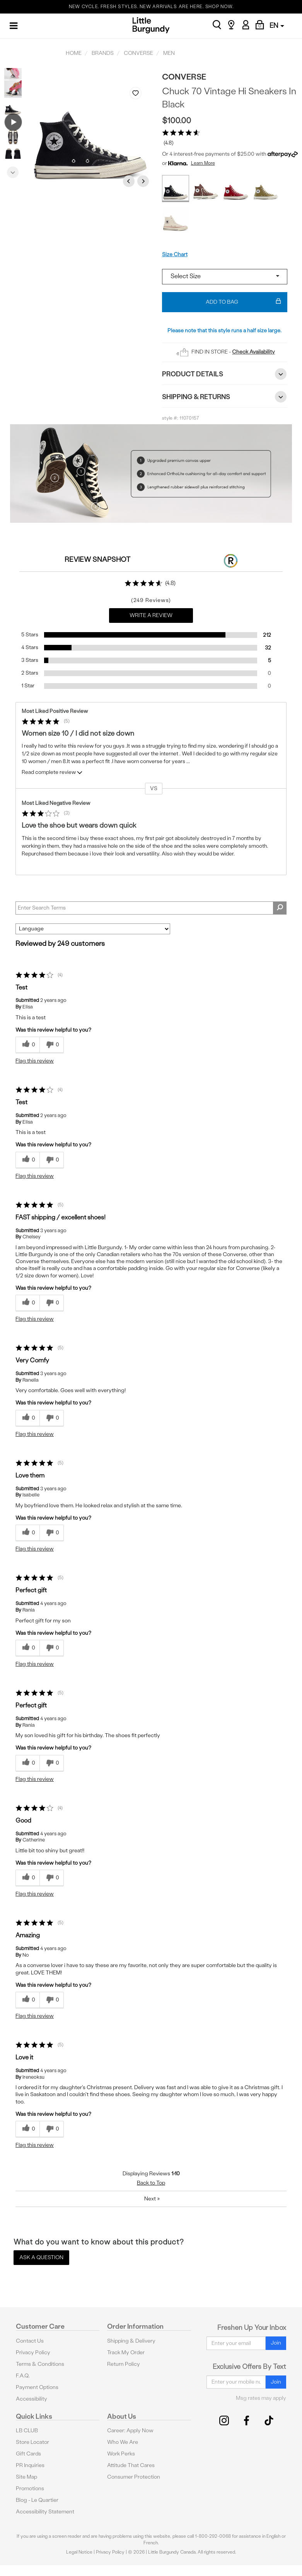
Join (276, 2343)
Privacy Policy (33, 2352)
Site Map (26, 2477)
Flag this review (34, 1061)
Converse (184, 77)
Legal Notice (79, 2552)
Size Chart (175, 254)
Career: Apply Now (130, 2430)
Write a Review (151, 615)
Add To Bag (243, 302)
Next (13, 170)
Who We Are (122, 2442)
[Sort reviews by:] (92, 928)
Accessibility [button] (31, 2399)
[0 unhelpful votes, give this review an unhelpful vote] (51, 1045)
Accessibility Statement (45, 2511)
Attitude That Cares (131, 2465)
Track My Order (126, 2352)
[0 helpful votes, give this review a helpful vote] (27, 1045)
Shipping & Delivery (131, 2341)
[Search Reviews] (151, 908)
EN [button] (277, 25)
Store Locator (32, 2442)
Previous (13, 74)
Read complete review (53, 774)
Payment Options (37, 2387)
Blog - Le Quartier (37, 2500)
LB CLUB (27, 2430)
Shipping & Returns (225, 396)
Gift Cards (28, 2453)
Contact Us (30, 2341)
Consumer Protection (133, 2477)
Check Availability (253, 352)
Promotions (30, 2488)
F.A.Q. (23, 2375)
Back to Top (151, 2183)
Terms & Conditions (40, 2364)
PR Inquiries (30, 2465)
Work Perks (121, 2453)
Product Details (225, 374)
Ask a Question (41, 2257)
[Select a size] (225, 276)
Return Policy (123, 2364)
